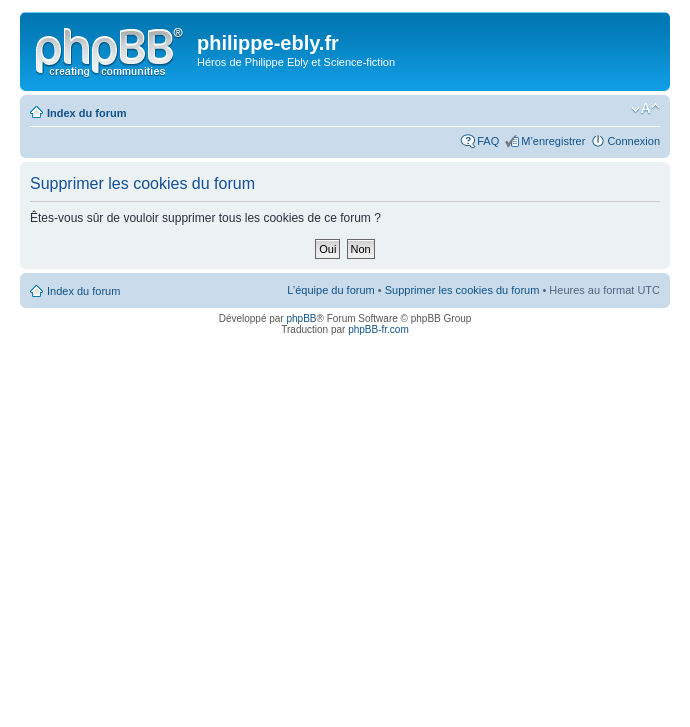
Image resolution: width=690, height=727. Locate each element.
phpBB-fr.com (378, 329)
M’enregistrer (553, 141)
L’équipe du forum (330, 290)
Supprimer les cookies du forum (462, 290)
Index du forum (86, 113)
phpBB (301, 318)
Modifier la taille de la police (645, 109)
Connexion (633, 141)
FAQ (488, 141)
